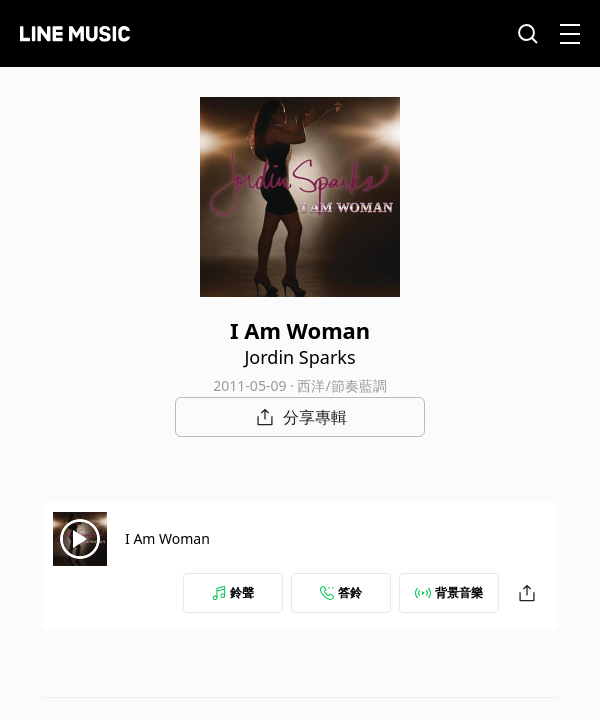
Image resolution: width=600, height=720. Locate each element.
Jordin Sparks (299, 357)
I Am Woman (167, 538)
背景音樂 (449, 592)
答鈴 (341, 592)
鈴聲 (233, 592)
